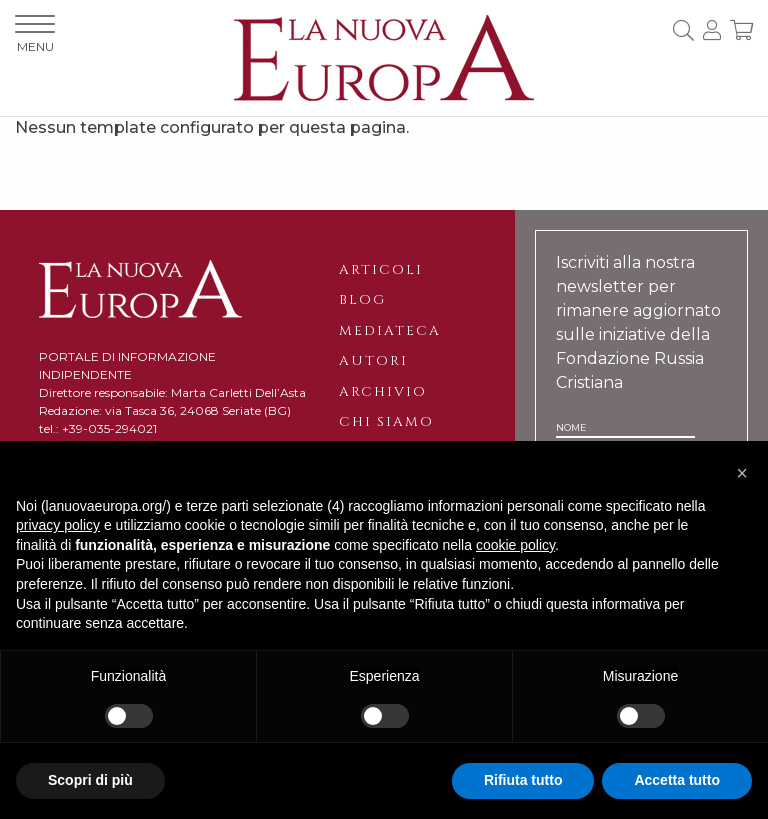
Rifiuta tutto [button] (523, 780)
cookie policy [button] (515, 545)
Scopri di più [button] (90, 780)
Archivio (383, 392)
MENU (35, 34)
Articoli (381, 270)
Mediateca (390, 331)
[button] (742, 473)
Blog (362, 300)
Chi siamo (386, 422)
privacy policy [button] (58, 525)
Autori (373, 361)
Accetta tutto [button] (677, 780)
